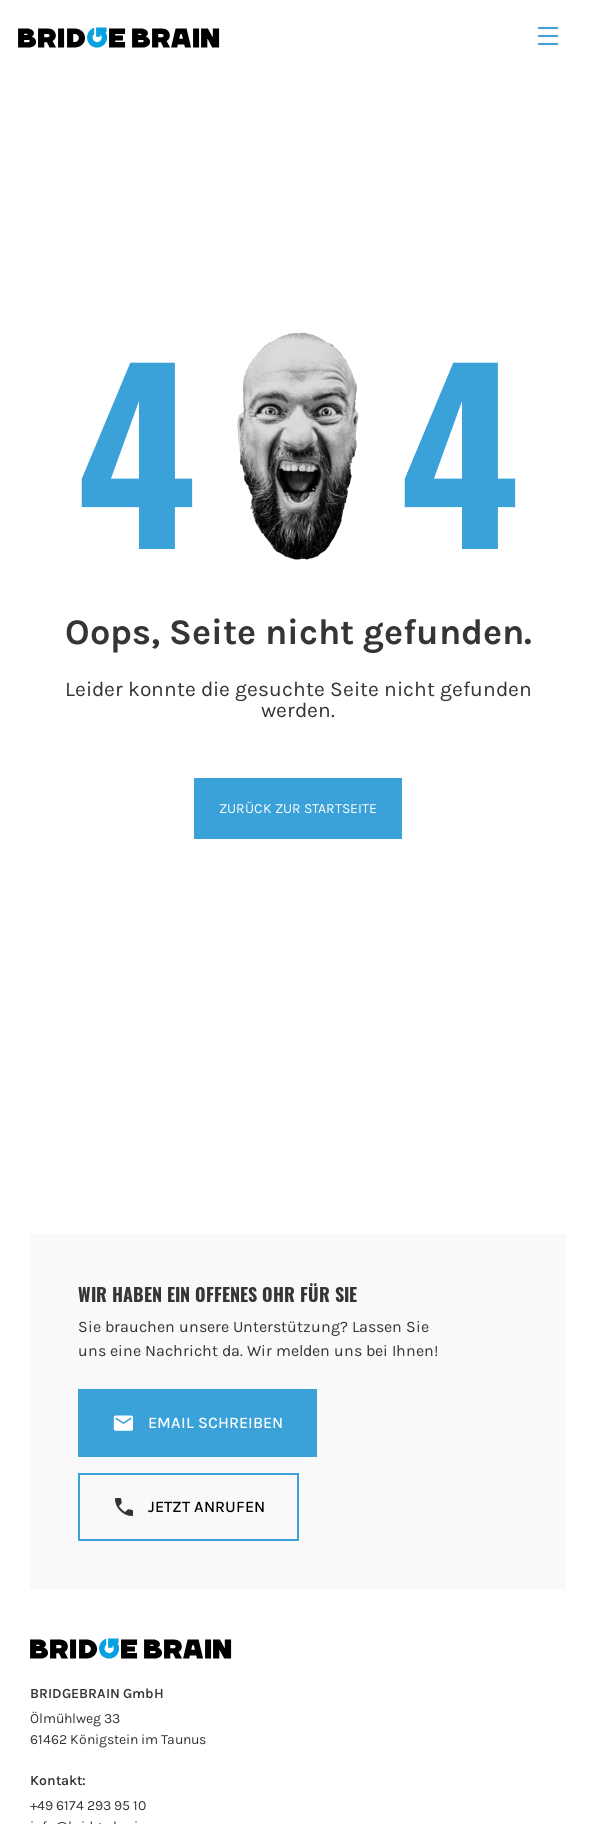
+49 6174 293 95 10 (88, 1805)
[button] (548, 37)
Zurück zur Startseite (298, 808)
